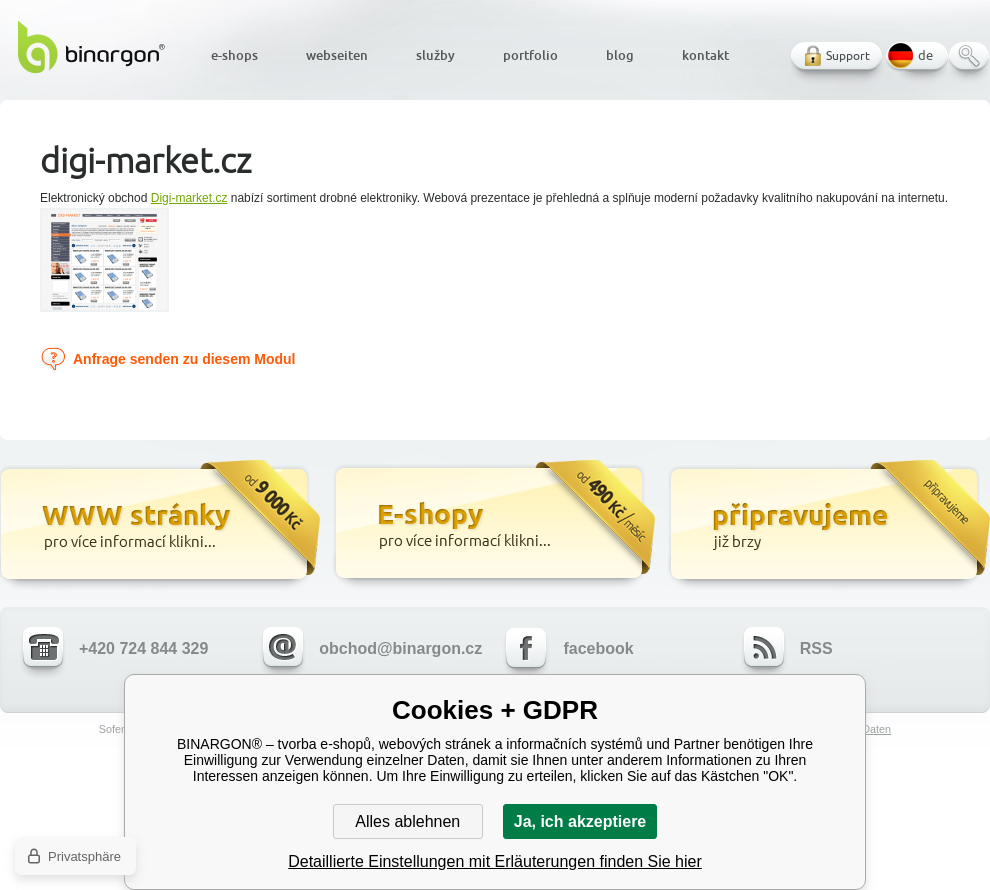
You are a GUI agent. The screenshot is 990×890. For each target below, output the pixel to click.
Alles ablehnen (407, 821)
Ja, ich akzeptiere (580, 821)
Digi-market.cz (189, 198)
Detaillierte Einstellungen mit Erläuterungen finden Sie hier (495, 861)
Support (848, 55)
